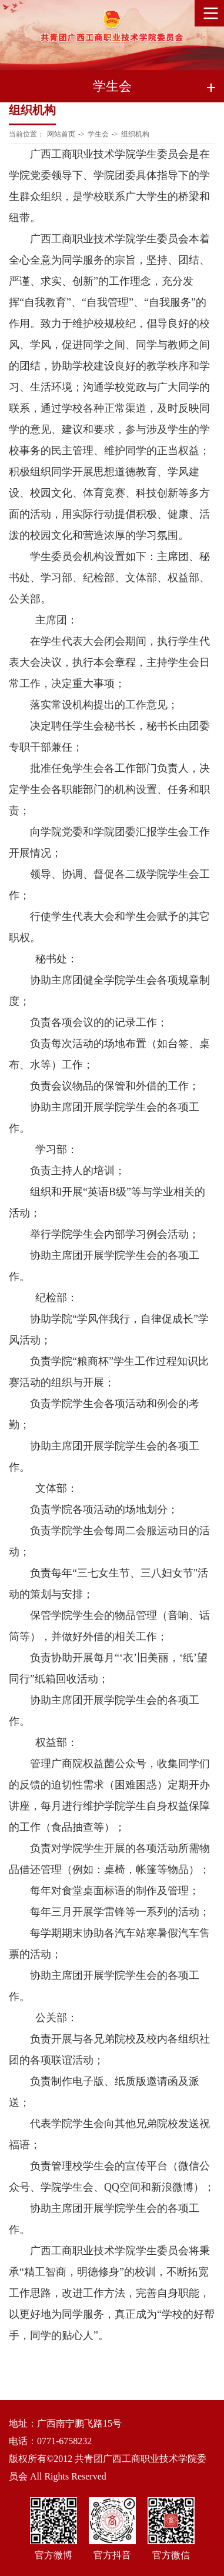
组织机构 (135, 134)
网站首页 (61, 134)
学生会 (98, 134)
